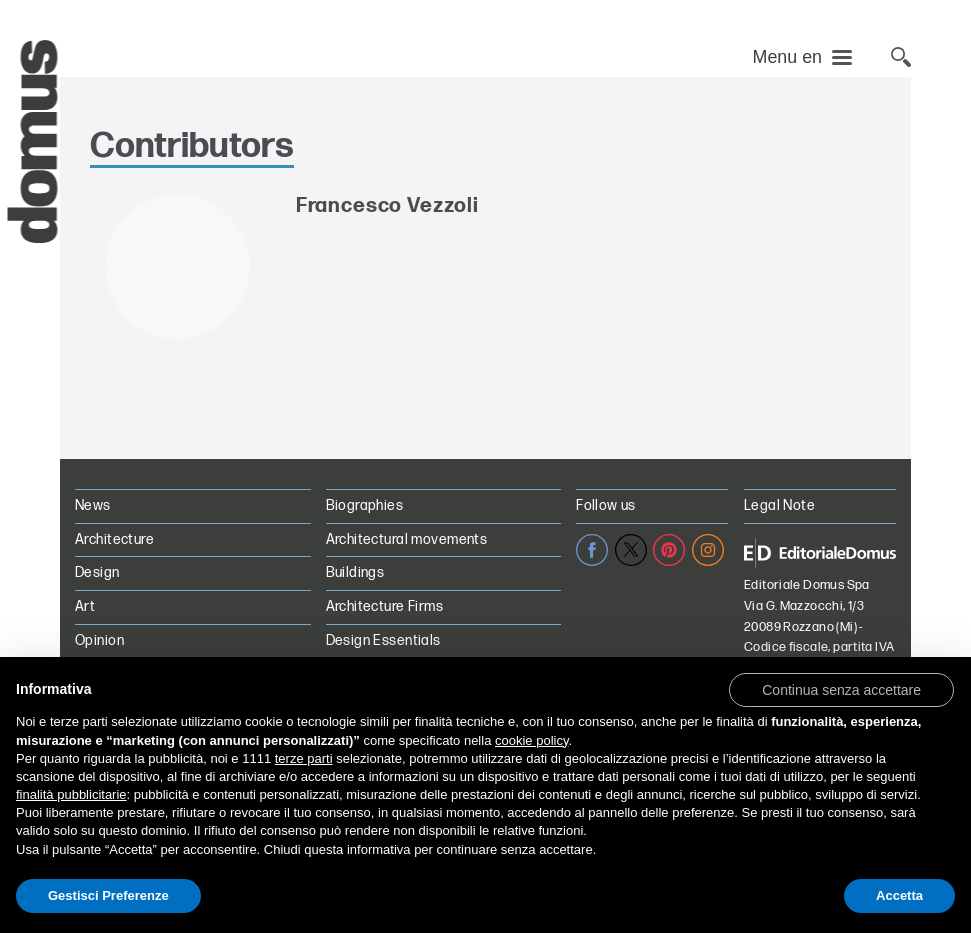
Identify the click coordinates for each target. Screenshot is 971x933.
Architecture (114, 539)
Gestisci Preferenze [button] (108, 895)
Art (85, 606)
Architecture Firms (385, 606)
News (93, 505)
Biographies (365, 505)
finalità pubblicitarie (71, 794)
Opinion (99, 640)
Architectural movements (407, 539)
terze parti (304, 758)
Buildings (355, 572)
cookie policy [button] (531, 740)
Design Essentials (383, 640)
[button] (841, 689)
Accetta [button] (899, 895)
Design (97, 572)
